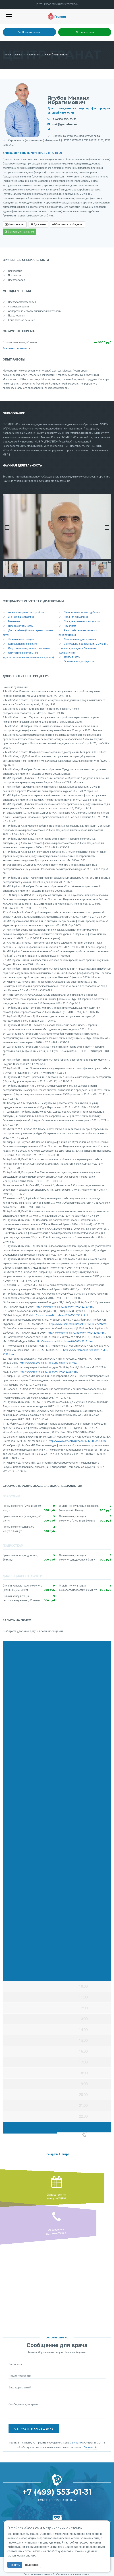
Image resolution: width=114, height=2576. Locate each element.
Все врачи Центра (57, 2150)
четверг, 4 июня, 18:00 (46, 149)
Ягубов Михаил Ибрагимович (68, 96)
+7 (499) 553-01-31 (61, 115)
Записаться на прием (19, 227)
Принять (15, 2564)
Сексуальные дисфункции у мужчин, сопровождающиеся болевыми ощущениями (83, 644)
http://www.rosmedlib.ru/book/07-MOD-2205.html (76, 1328)
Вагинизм (14, 617)
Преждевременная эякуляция (82, 617)
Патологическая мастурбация (82, 608)
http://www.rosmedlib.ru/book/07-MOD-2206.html (48, 1367)
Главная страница (14, 54)
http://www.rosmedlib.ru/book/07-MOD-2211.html (64, 1337)
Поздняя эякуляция (76, 613)
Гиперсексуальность (20, 622)
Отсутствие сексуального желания (29, 644)
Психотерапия (16, 276)
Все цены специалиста (16, 344)
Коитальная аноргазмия (23, 640)
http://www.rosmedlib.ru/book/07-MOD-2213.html (64, 1302)
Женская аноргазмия (21, 613)
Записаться (85, 32)
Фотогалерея (14, 220)
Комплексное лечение (21, 316)
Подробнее (32, 2564)
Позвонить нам (29, 32)
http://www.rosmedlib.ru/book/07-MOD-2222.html (78, 1320)
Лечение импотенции (21, 635)
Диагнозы (38, 220)
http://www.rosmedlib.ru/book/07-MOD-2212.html (59, 1311)
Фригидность (72, 653)
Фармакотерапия (18, 302)
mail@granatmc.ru (62, 120)
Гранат (10, 559)
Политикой (90, 2443)
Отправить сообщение (67, 220)
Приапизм (70, 622)
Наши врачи (36, 54)
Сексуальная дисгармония (80, 635)
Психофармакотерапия (22, 298)
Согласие (75, 2438)
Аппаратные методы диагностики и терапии (34, 307)
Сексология (15, 267)
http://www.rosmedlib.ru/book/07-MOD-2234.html (77, 1437)
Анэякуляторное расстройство (26, 608)
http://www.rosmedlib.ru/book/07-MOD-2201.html (48, 1359)
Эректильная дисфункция (79, 657)
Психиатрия (15, 271)
